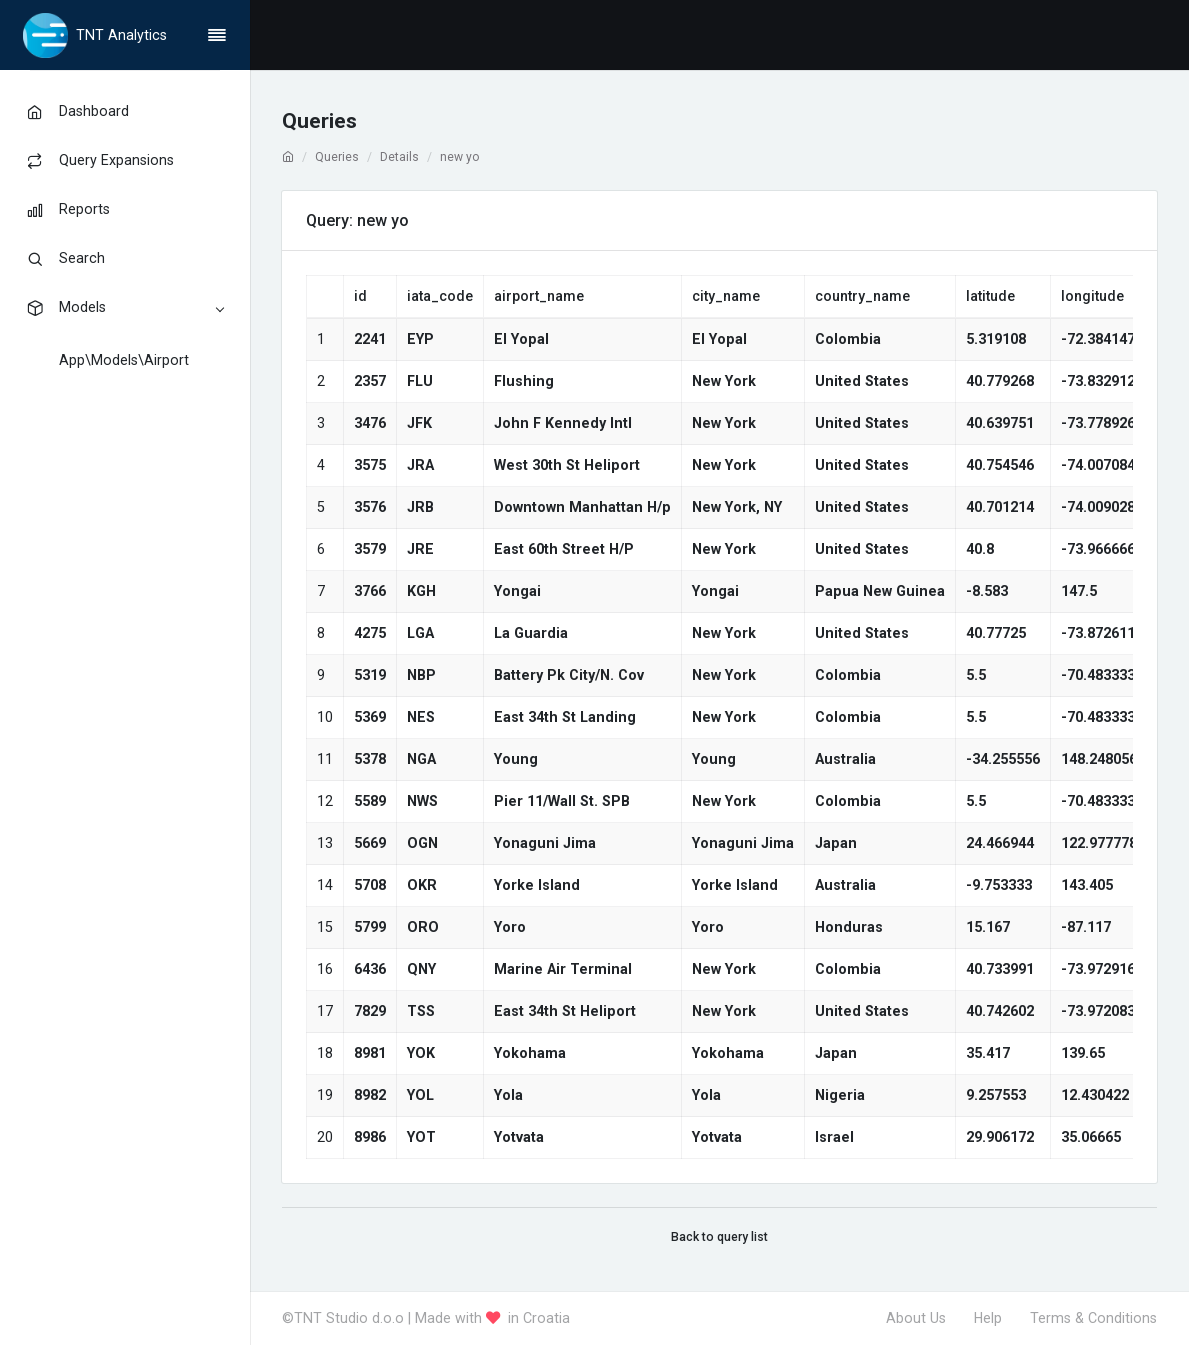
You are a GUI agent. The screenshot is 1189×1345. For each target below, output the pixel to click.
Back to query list (719, 1237)
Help (988, 1318)
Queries (337, 157)
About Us (916, 1318)
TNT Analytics (121, 35)
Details (399, 157)
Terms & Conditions (1093, 1318)
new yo (459, 157)
